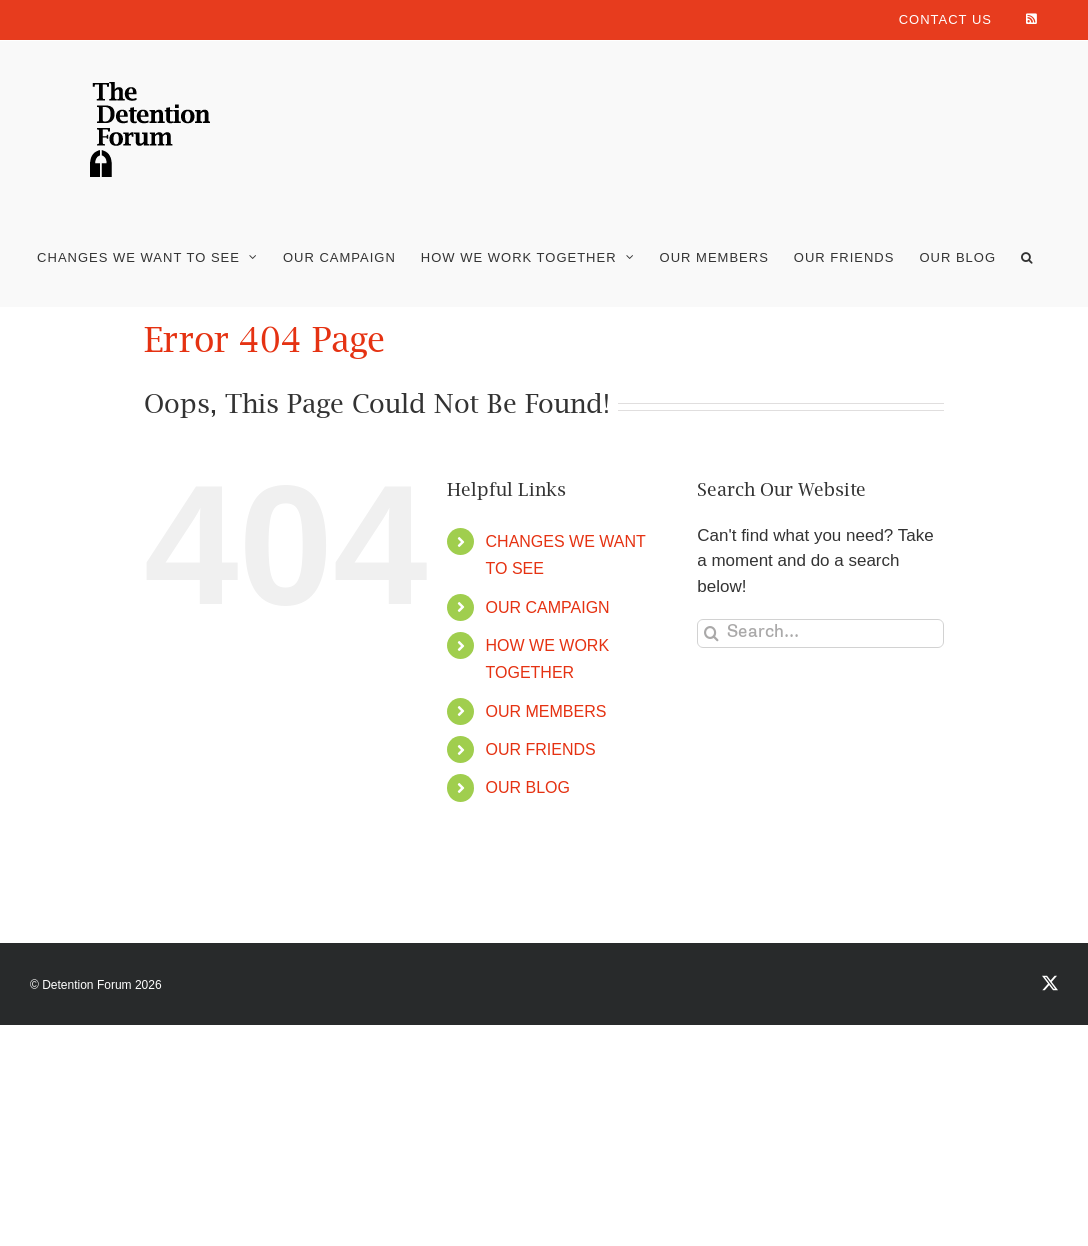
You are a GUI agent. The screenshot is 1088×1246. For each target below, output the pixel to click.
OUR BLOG (528, 787)
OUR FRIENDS (541, 749)
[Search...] (820, 633)
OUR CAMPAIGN (548, 607)
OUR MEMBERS (546, 711)
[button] (1027, 257)
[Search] (711, 633)
